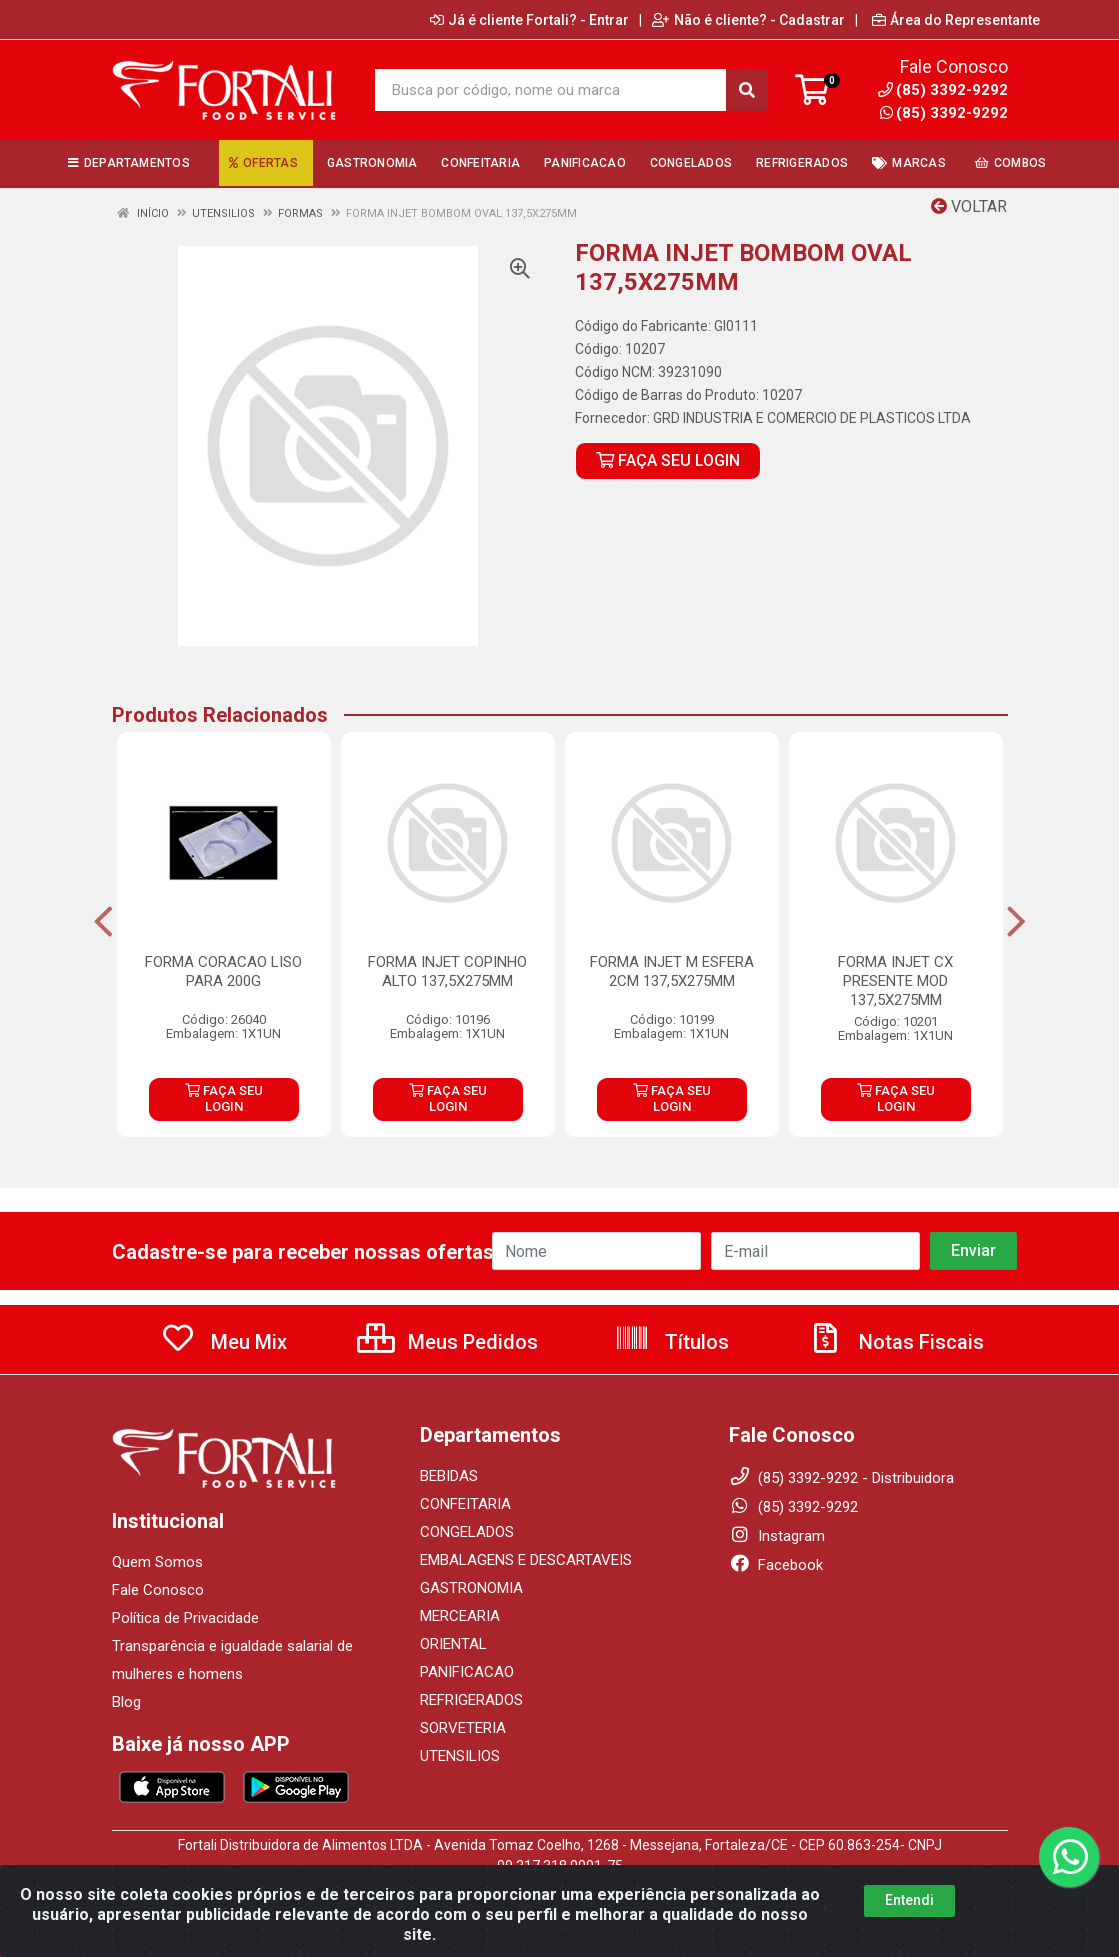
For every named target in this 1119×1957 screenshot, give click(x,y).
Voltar (969, 206)
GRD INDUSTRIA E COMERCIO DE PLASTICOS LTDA (812, 418)
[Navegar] (103, 922)
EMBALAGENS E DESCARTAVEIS (526, 1560)
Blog (126, 1702)
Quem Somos (157, 1562)
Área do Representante (956, 20)
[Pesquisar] (747, 90)
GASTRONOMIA (471, 1588)
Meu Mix (223, 1342)
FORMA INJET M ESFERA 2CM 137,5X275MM (672, 971)
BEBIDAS (449, 1476)
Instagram (777, 1536)
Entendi (909, 1912)
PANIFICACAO (467, 1672)
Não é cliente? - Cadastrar (748, 20)
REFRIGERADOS (471, 1700)
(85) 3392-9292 (944, 113)
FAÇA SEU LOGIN (668, 460)
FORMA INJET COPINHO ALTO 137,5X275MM (447, 971)
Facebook (776, 1565)
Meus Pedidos (447, 1342)
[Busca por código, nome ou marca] (551, 90)
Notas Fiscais (896, 1342)
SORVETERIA (463, 1728)
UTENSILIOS (460, 1756)
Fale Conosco (158, 1590)
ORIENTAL (453, 1644)
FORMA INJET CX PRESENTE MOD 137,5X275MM (895, 981)
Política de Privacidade (185, 1618)
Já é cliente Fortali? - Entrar (529, 20)
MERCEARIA (460, 1616)
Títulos (671, 1342)
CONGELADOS (467, 1532)
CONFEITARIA (465, 1504)
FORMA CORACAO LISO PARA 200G (223, 971)
